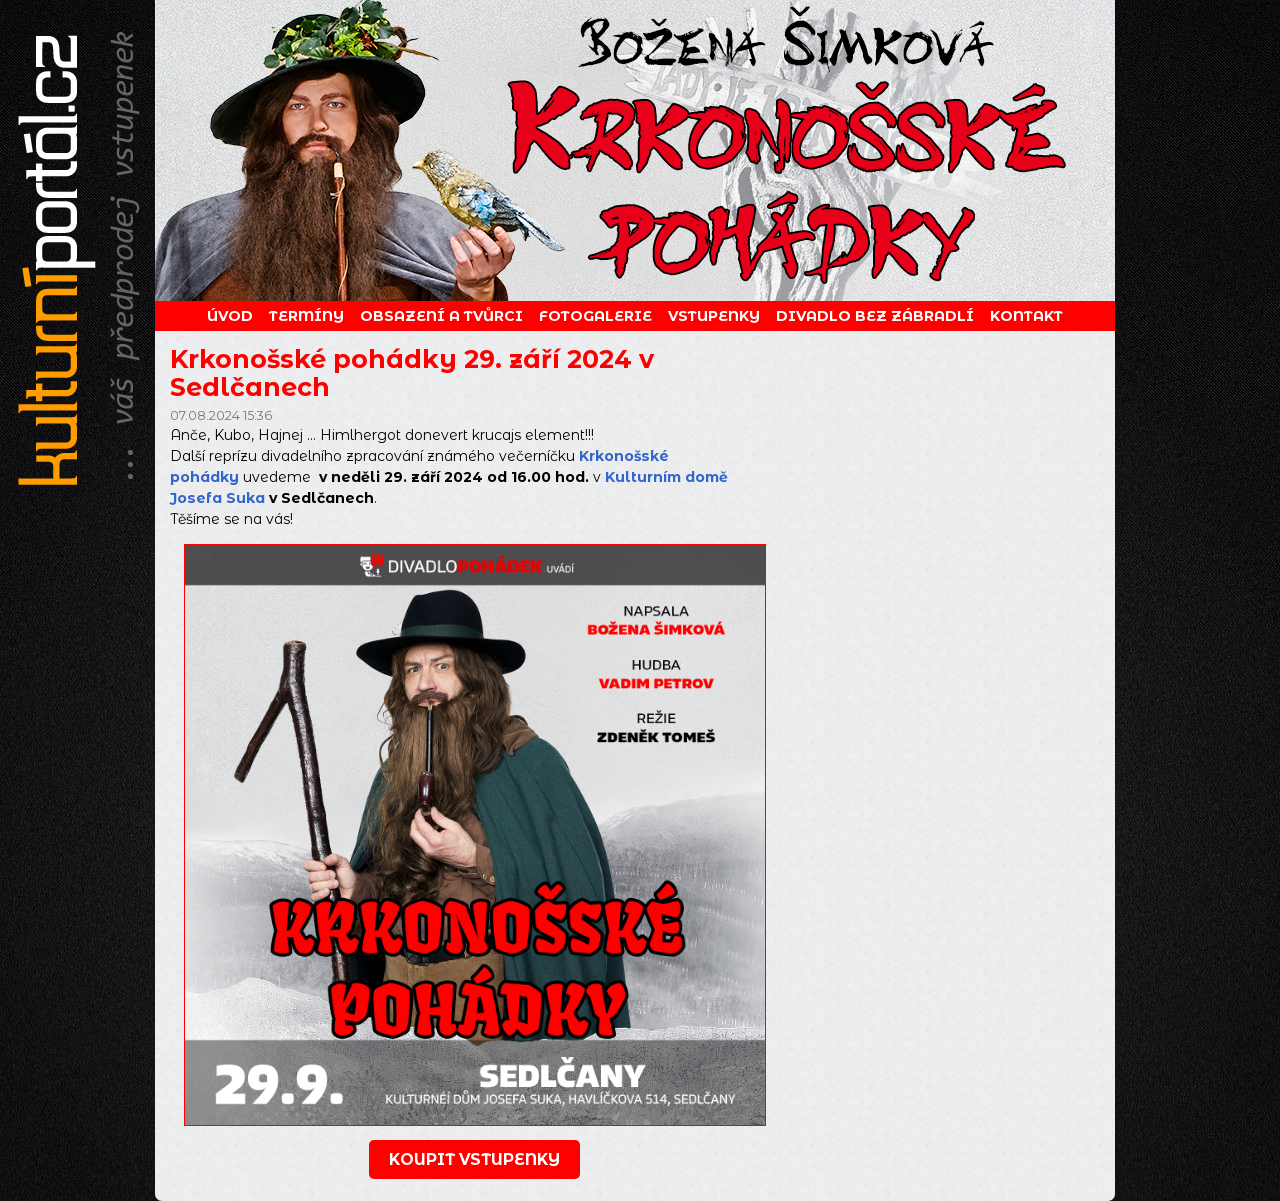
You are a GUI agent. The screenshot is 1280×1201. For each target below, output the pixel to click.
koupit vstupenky (474, 1159)
